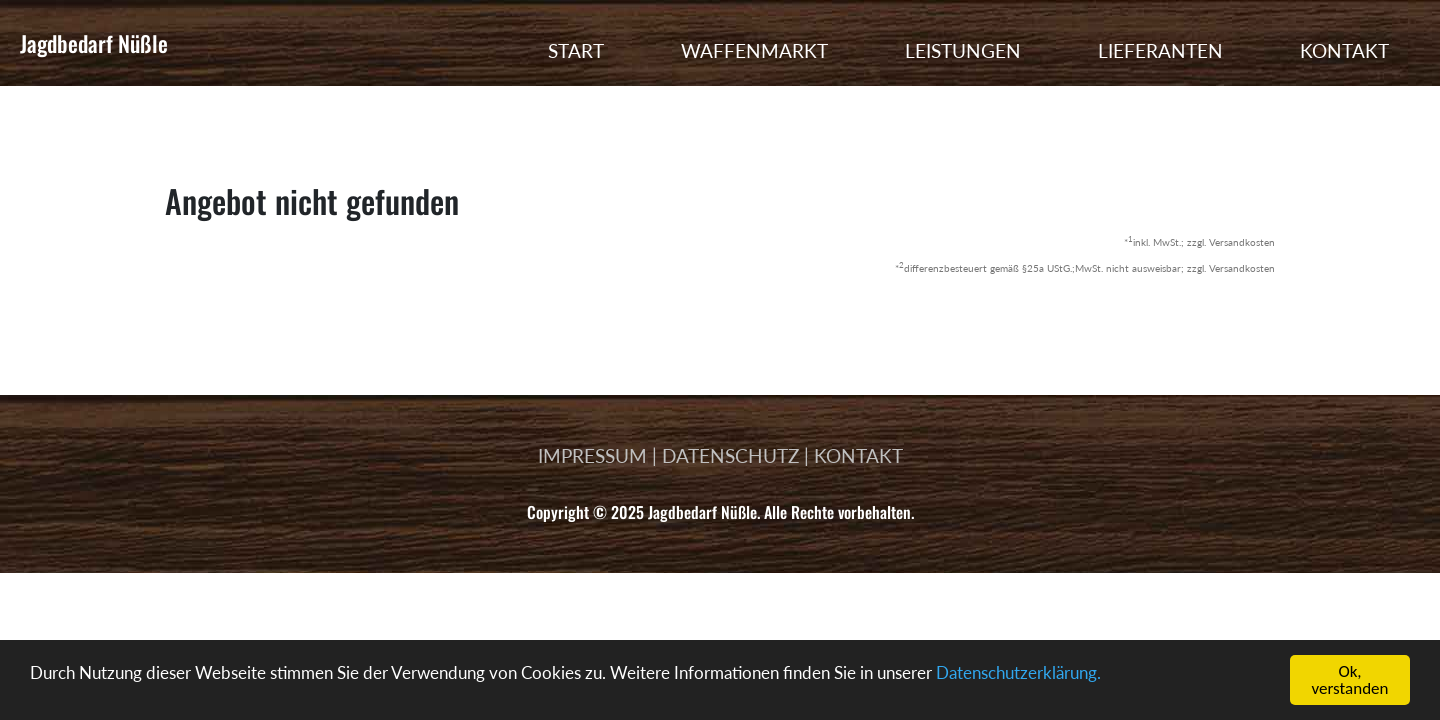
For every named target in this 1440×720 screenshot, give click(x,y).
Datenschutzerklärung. (1018, 672)
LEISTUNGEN (963, 50)
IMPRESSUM (592, 455)
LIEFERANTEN (1160, 50)
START (576, 50)
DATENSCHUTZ (730, 455)
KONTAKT (1344, 50)
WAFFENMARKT (754, 50)
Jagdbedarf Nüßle (94, 43)
